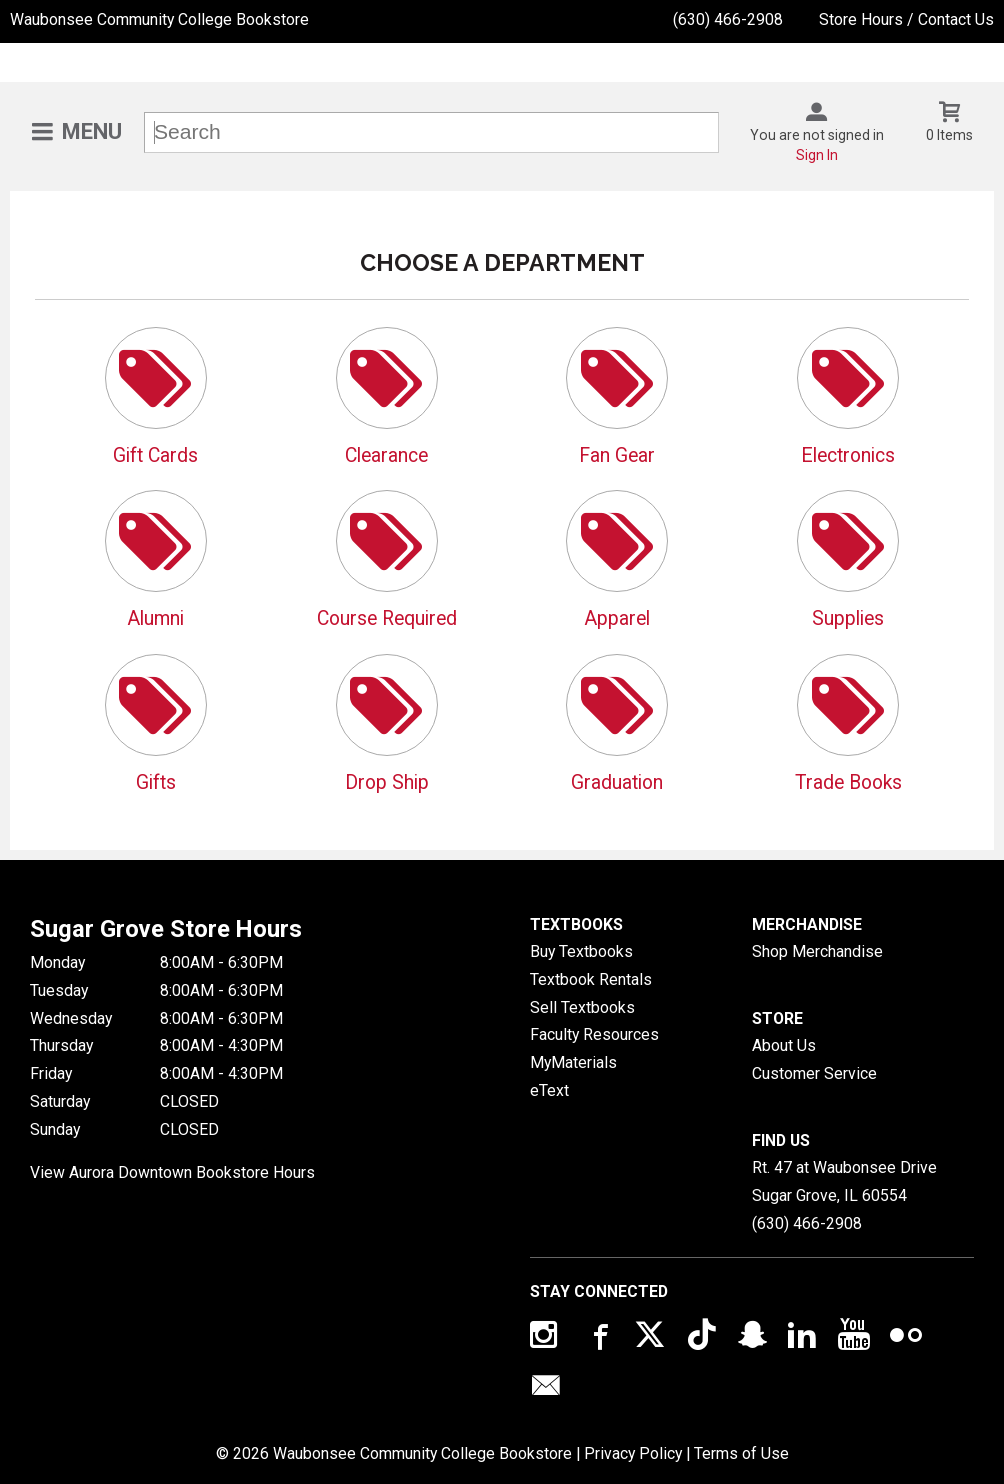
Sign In (817, 155)
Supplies (848, 618)
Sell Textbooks (582, 1007)
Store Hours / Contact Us (906, 19)
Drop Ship (387, 782)
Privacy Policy (633, 1453)
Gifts (156, 782)
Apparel (617, 618)
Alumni (155, 618)
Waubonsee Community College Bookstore (159, 19)
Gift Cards (155, 455)
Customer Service (814, 1073)
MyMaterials (573, 1062)
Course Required (387, 618)
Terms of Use (741, 1453)
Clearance (386, 455)
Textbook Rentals (591, 979)
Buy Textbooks (581, 951)
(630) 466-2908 (728, 19)
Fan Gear (617, 455)
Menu (92, 131)
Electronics (848, 455)
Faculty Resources (594, 1034)
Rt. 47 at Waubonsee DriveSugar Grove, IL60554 (844, 1181)
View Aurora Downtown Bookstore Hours (172, 1172)
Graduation (617, 782)
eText (549, 1090)
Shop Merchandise (817, 951)
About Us (784, 1045)
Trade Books (848, 782)
